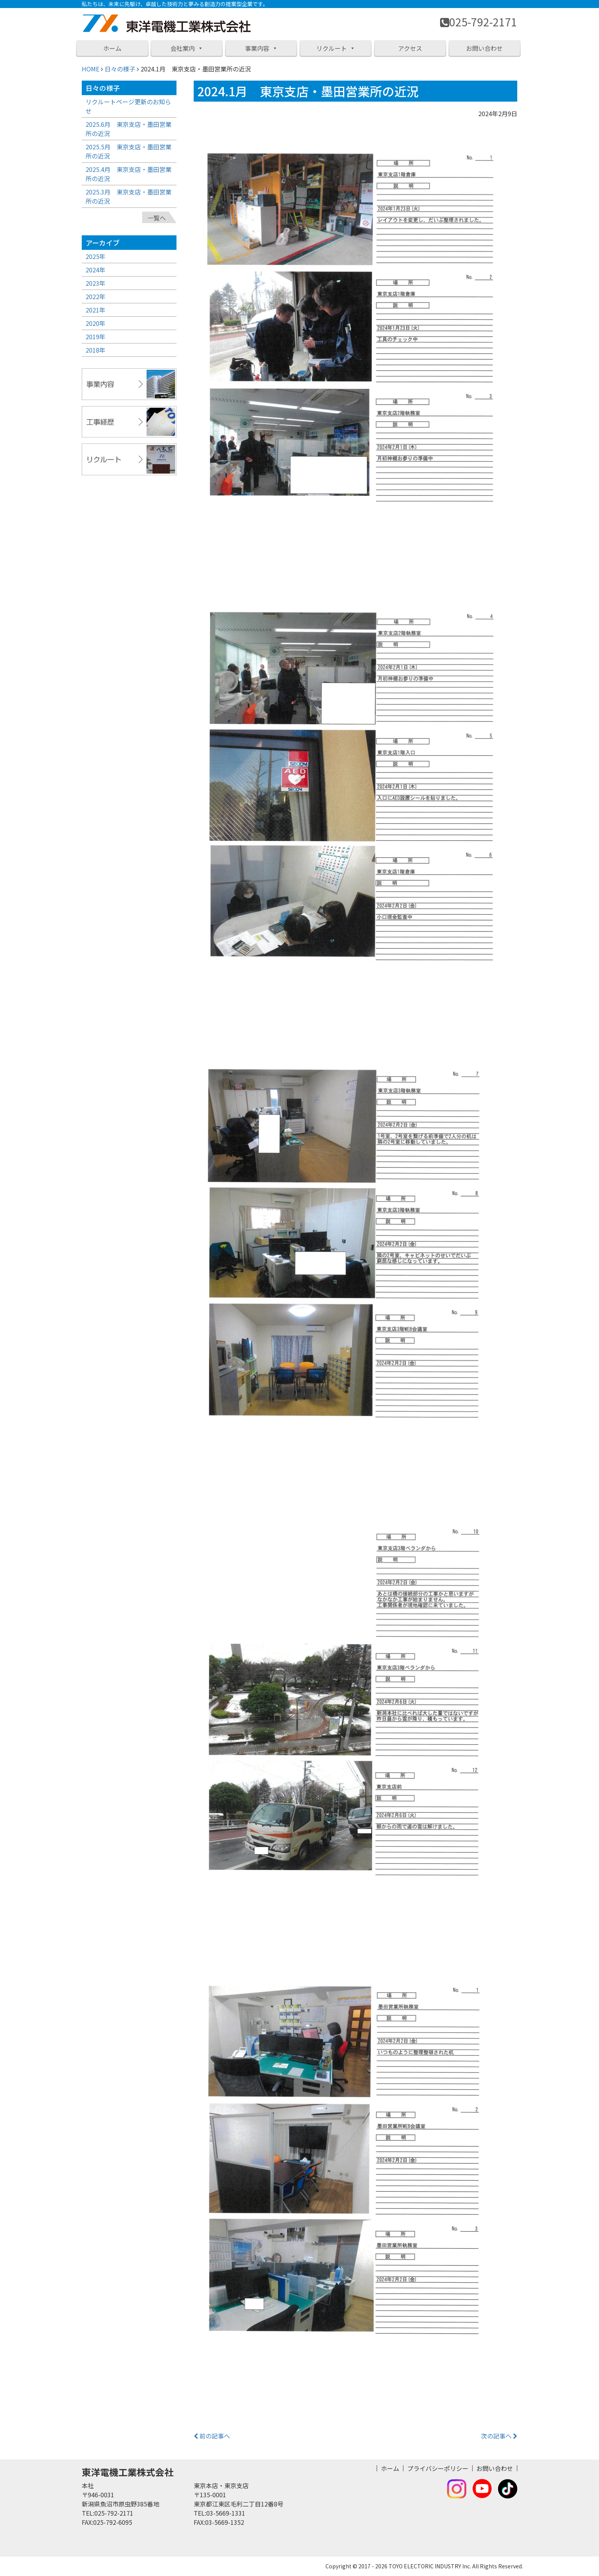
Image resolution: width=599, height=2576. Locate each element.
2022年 (95, 296)
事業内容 (261, 48)
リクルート (335, 48)
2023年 (95, 283)
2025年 (95, 256)
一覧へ (156, 217)
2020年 (95, 323)
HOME (90, 68)
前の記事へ (212, 2435)
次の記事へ (499, 2435)
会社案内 (186, 48)
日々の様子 (120, 68)
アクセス (410, 48)
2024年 (95, 269)
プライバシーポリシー (437, 2468)
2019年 (95, 336)
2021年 (95, 309)
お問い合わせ (484, 48)
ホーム (112, 48)
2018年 (95, 350)
